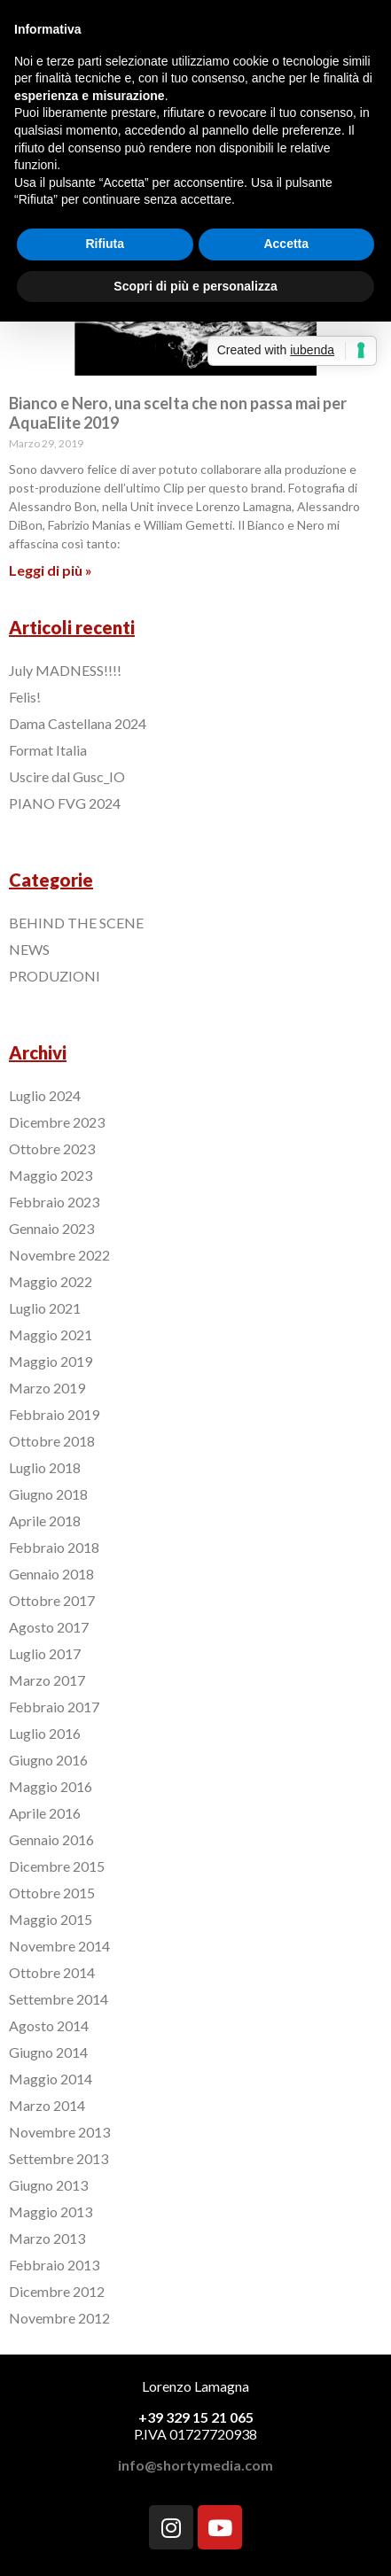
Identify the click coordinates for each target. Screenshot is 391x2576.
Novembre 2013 (59, 2131)
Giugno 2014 (48, 2052)
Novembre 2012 (59, 2317)
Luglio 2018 (45, 1467)
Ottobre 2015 (52, 1892)
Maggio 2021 (50, 1334)
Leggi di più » (50, 570)
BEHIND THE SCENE (76, 922)
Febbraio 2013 (54, 2264)
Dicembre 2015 (57, 1866)
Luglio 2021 (45, 1308)
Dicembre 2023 (57, 1121)
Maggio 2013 (50, 2211)
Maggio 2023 (50, 1175)
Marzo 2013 (47, 2238)
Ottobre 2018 (52, 1440)
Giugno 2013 (48, 2184)
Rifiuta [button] (104, 244)
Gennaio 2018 (51, 1573)
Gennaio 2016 (51, 1839)
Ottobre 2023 (52, 1148)
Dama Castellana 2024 (77, 723)
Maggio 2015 (50, 1919)
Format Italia (48, 749)
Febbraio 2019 (54, 1414)
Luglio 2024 (45, 1095)
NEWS (29, 949)
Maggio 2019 (50, 1361)
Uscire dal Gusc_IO (67, 776)
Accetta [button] (286, 244)
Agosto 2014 (49, 2025)
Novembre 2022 (59, 1254)
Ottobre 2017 (52, 1600)
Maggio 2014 (50, 2078)
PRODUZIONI (54, 975)
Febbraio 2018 (54, 1547)
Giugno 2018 (48, 1494)
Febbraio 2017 (54, 1706)
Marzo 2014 (47, 2105)
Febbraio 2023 (54, 1201)
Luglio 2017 (45, 1653)
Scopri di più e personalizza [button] (195, 286)
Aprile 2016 (45, 1812)
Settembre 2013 (58, 2158)
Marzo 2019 (47, 1387)
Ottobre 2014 (52, 1972)
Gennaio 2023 (51, 1228)
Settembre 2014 (58, 1998)
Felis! (25, 696)
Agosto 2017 (49, 1626)
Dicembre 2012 (57, 2291)
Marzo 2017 (47, 1680)
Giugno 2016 (48, 1759)
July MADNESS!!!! (65, 670)
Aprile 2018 (45, 1520)
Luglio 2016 (45, 1733)
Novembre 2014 (59, 1945)
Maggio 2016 (50, 1786)
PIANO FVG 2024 (65, 803)
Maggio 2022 (50, 1281)
